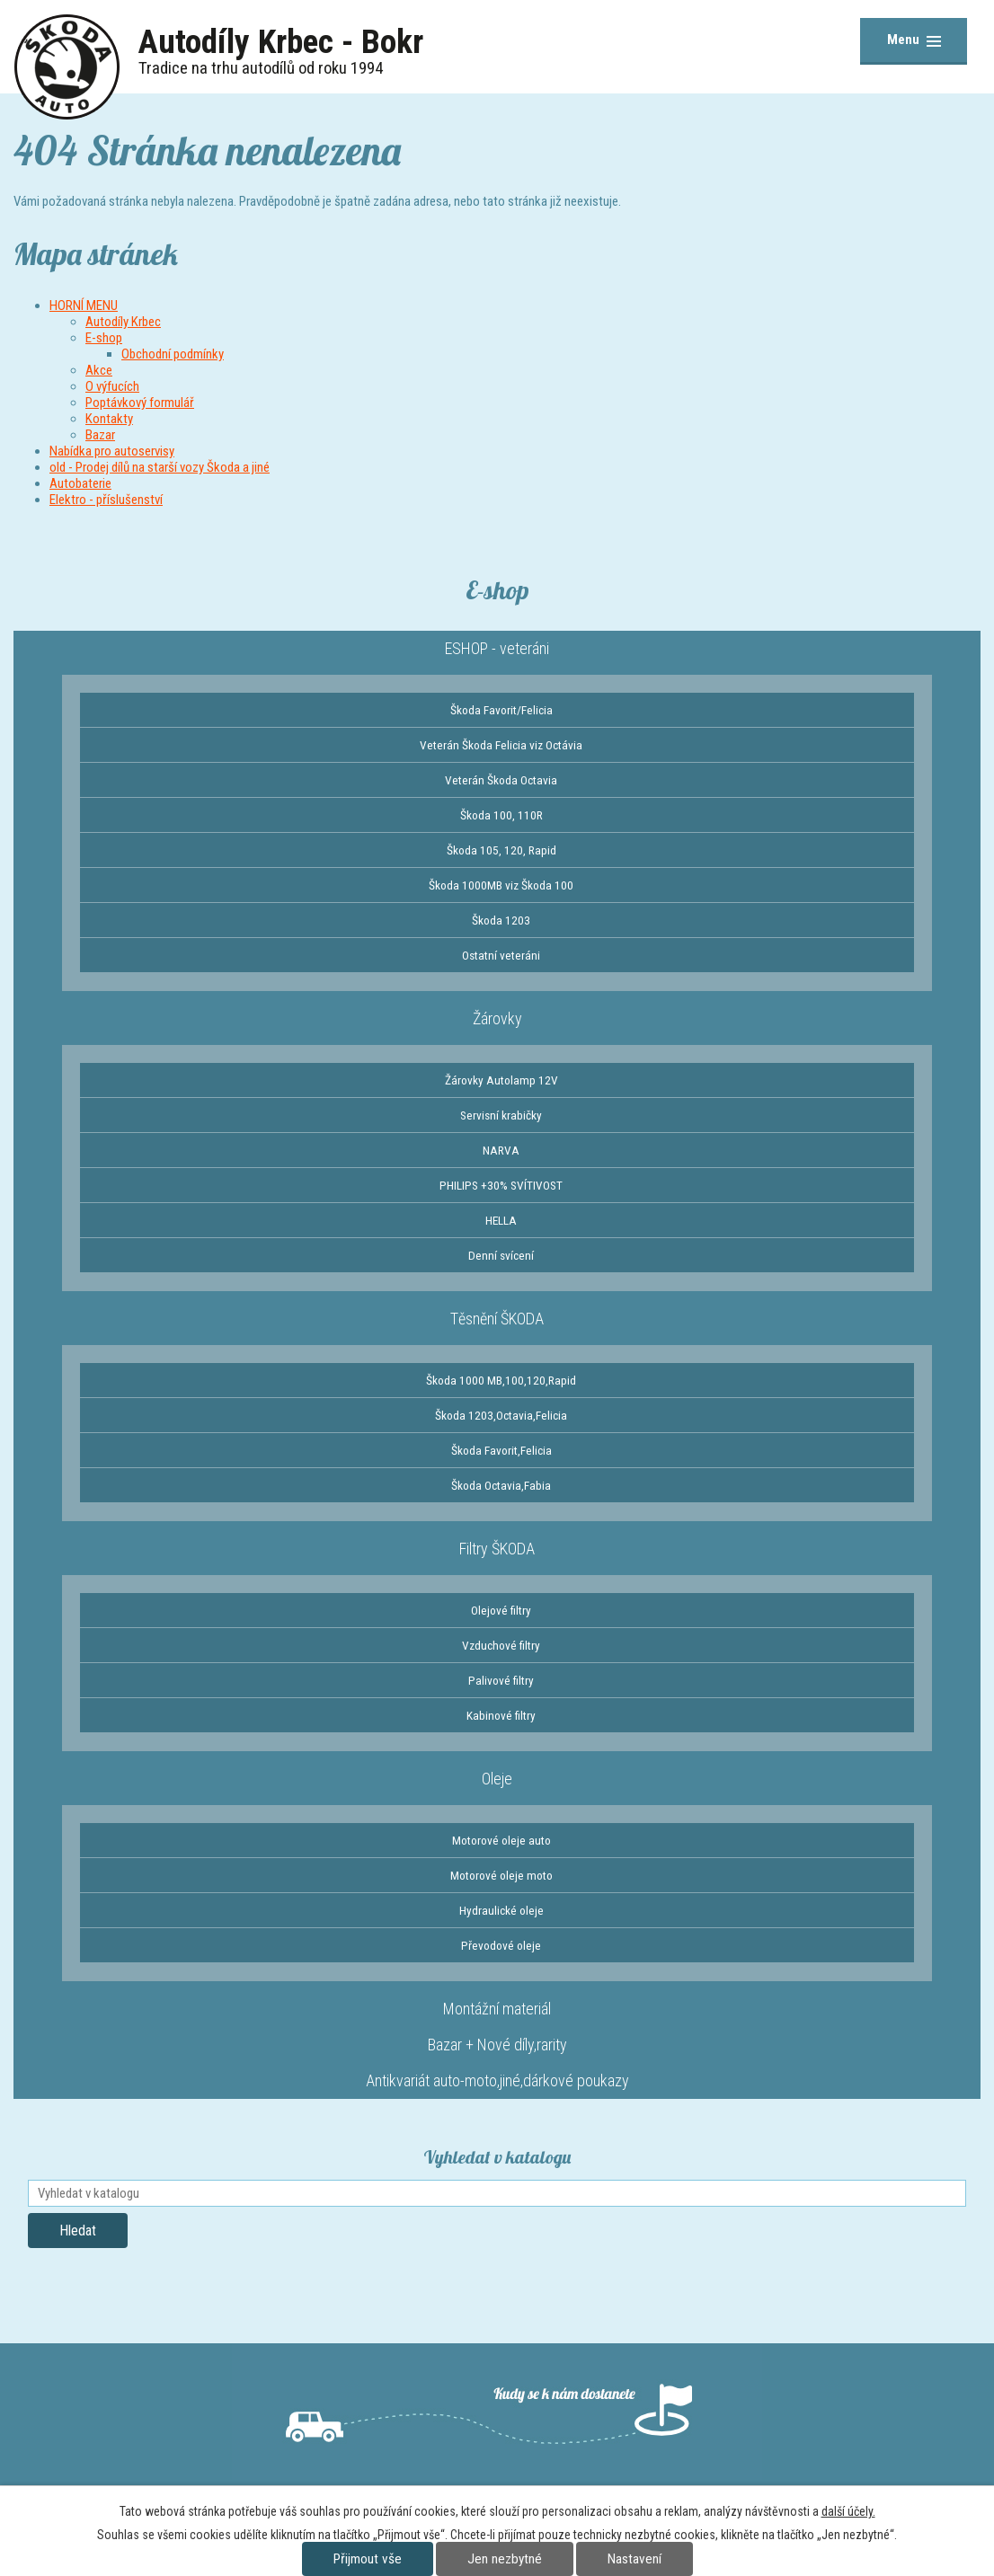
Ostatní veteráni (501, 955)
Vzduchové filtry (501, 1645)
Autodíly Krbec (123, 322)
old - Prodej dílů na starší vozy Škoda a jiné (159, 467)
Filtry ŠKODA (497, 1548)
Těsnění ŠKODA (497, 1318)
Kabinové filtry (501, 1715)
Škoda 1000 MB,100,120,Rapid (501, 1380)
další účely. (848, 2511)
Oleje (497, 1778)
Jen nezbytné (504, 2559)
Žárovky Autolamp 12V (501, 1080)
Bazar (100, 435)
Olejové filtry (501, 1610)
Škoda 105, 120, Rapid (501, 850)
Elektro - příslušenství (106, 499)
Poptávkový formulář (139, 402)
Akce (98, 370)
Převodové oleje (501, 1945)
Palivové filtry (501, 1680)
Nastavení (634, 2559)
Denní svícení (501, 1255)
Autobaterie (80, 483)
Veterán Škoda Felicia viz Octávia (501, 745)
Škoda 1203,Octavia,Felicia (501, 1415)
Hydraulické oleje (501, 1910)
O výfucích (112, 386)
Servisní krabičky (501, 1115)
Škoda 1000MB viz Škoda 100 (501, 885)
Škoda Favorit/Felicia (501, 710)
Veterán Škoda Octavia (501, 780)
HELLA (501, 1220)
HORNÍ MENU (83, 305)
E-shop (103, 338)
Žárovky (497, 1018)
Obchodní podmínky (172, 354)
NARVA (501, 1150)
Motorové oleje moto (501, 1875)
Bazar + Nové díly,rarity (497, 2044)
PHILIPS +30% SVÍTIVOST (501, 1185)
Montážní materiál (497, 2008)
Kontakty (109, 419)
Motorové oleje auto (501, 1840)
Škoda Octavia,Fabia (501, 1485)
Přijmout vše (367, 2559)
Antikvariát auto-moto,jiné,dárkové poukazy (497, 2080)
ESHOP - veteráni (497, 648)
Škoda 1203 (501, 920)
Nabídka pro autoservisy (111, 451)
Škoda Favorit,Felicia (501, 1450)
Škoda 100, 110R (501, 815)
